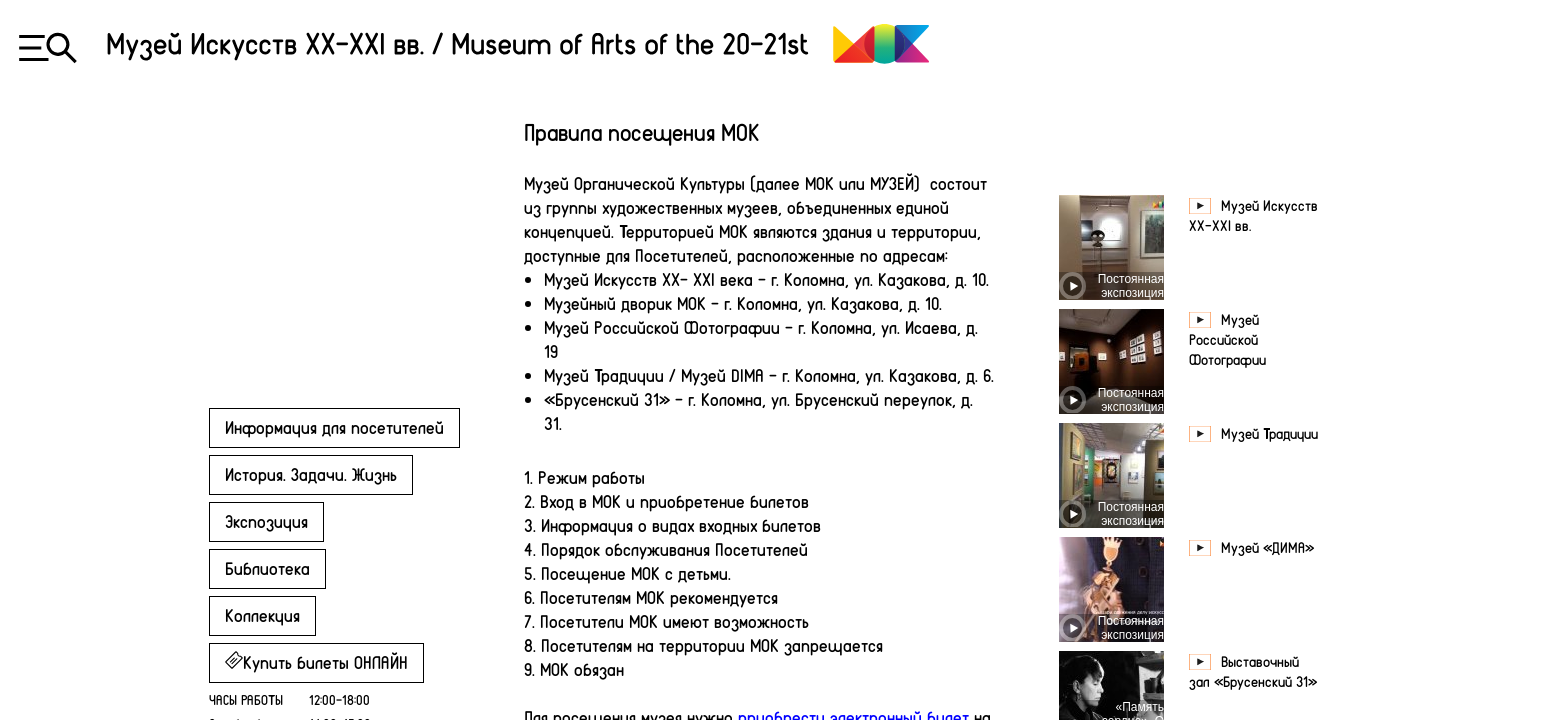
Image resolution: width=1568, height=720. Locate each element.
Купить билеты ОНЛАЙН (316, 662)
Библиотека (267, 568)
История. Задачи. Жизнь (311, 474)
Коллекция (262, 615)
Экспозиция (266, 521)
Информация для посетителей (334, 427)
